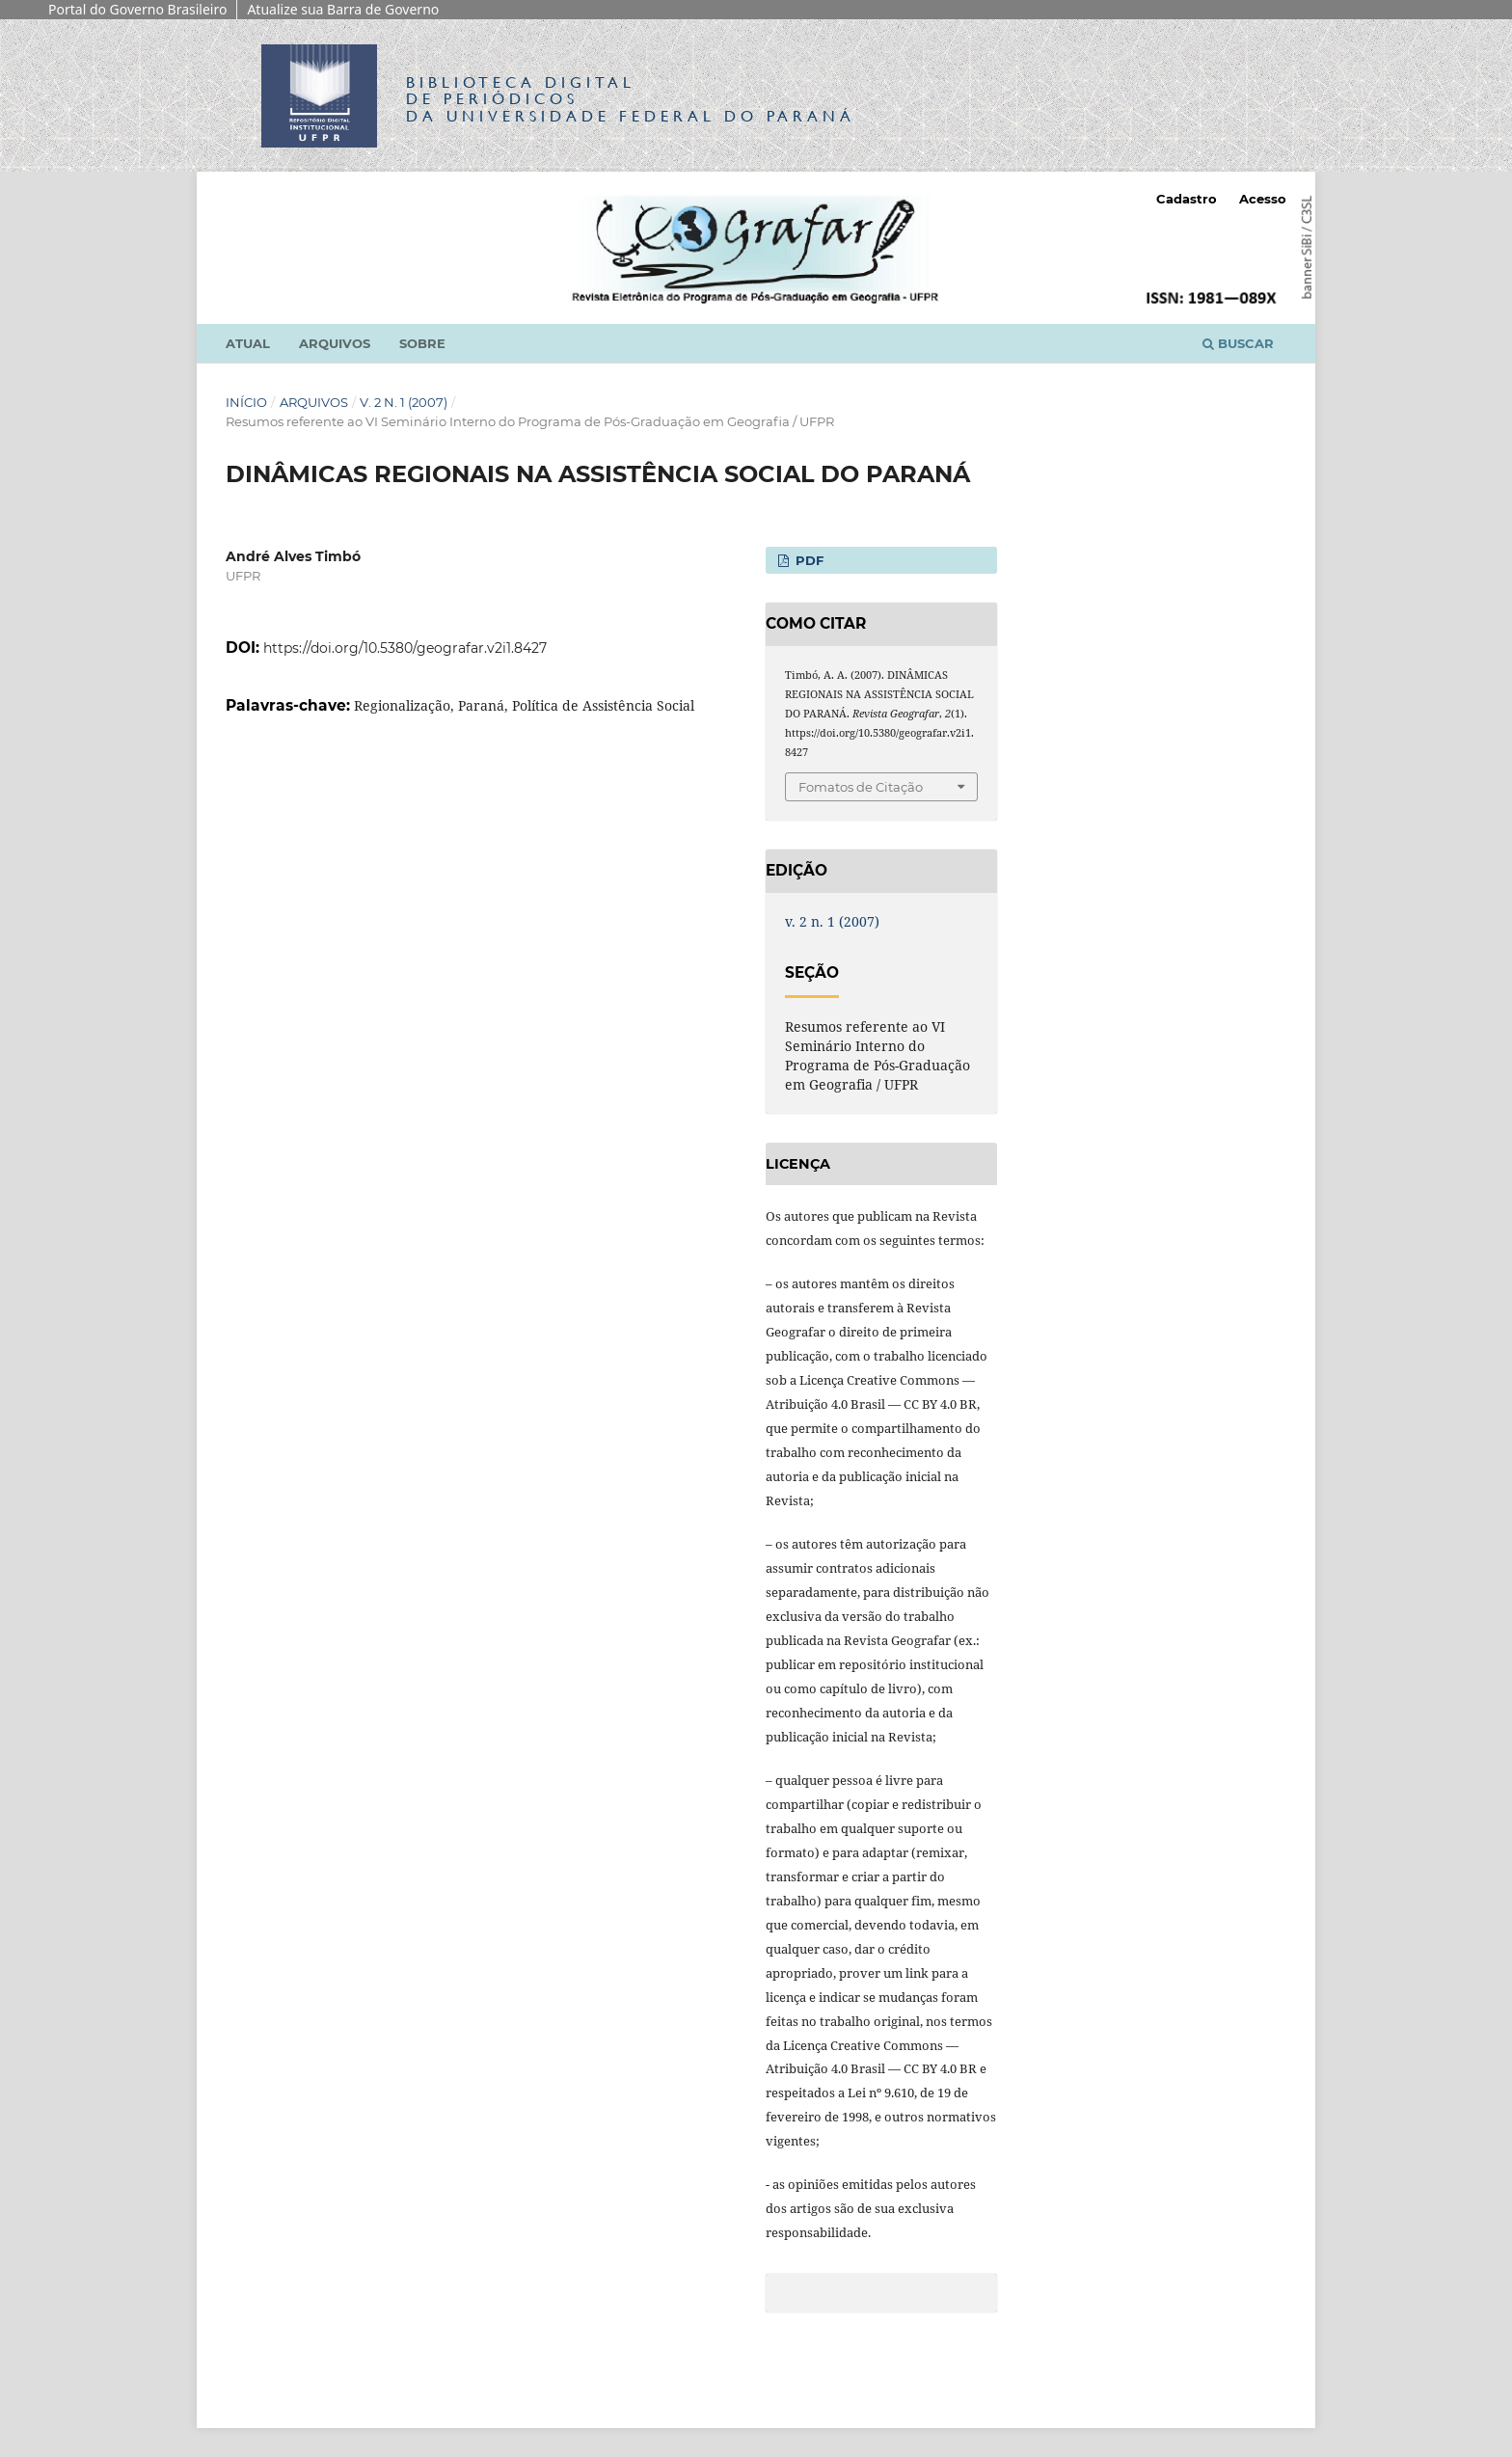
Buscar (1238, 343)
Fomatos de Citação (860, 787)
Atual (248, 343)
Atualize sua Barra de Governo (343, 9)
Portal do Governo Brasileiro (137, 9)
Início (246, 402)
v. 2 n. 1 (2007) (403, 402)
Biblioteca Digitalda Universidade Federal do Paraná (630, 98)
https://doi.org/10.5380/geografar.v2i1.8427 (405, 648)
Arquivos (334, 343)
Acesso (1262, 198)
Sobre (422, 343)
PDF (808, 560)
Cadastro (1186, 198)
